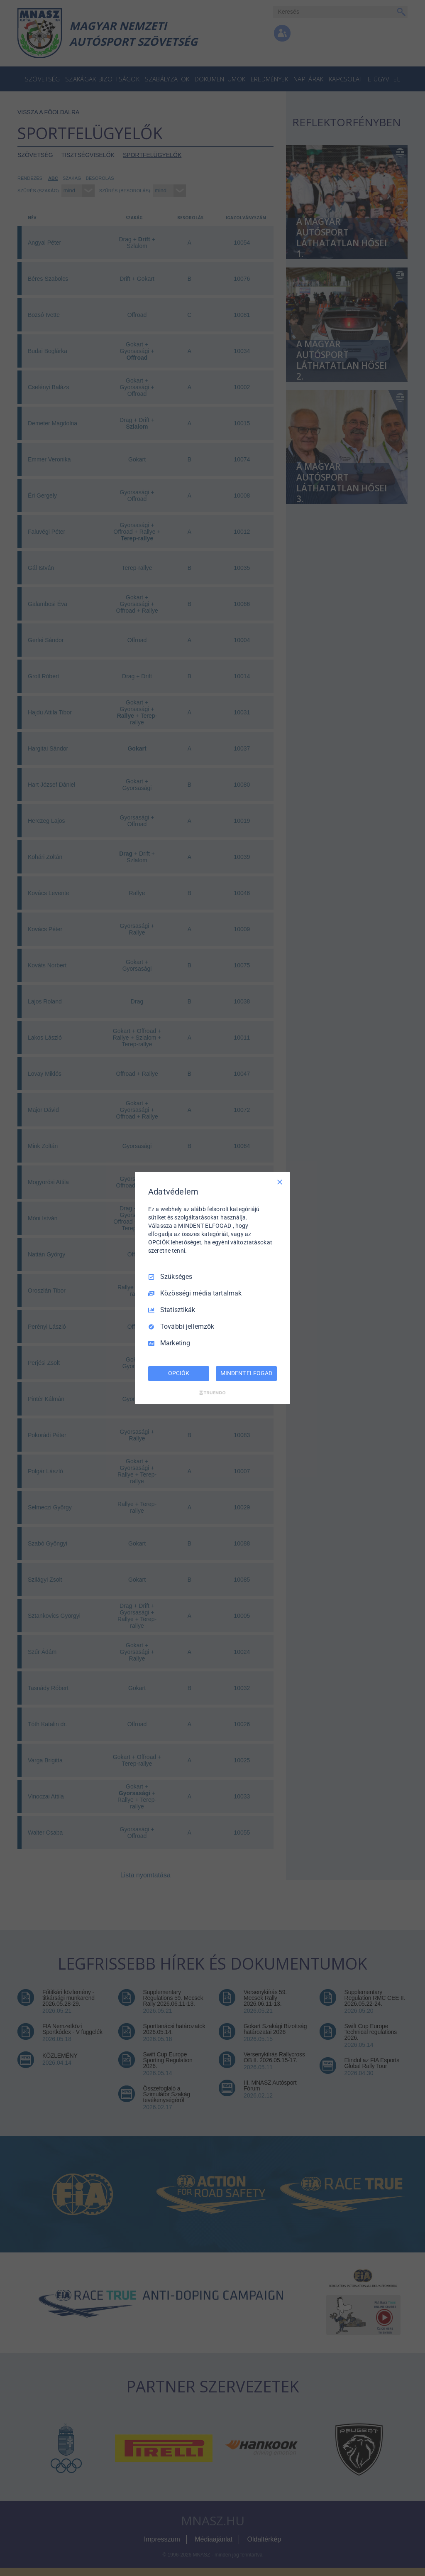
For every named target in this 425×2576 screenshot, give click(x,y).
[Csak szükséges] (279, 1182)
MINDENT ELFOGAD (246, 1373)
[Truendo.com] (212, 1392)
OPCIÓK (178, 1373)
